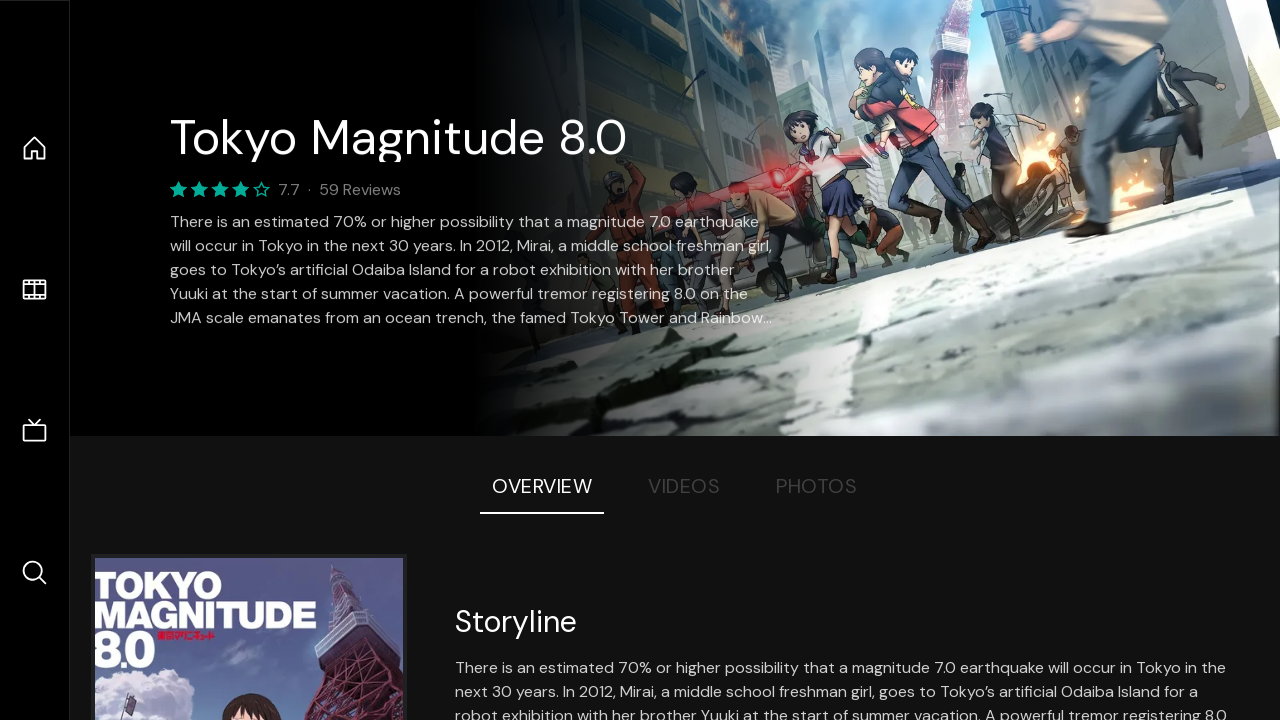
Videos (684, 486)
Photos (816, 486)
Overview (542, 486)
